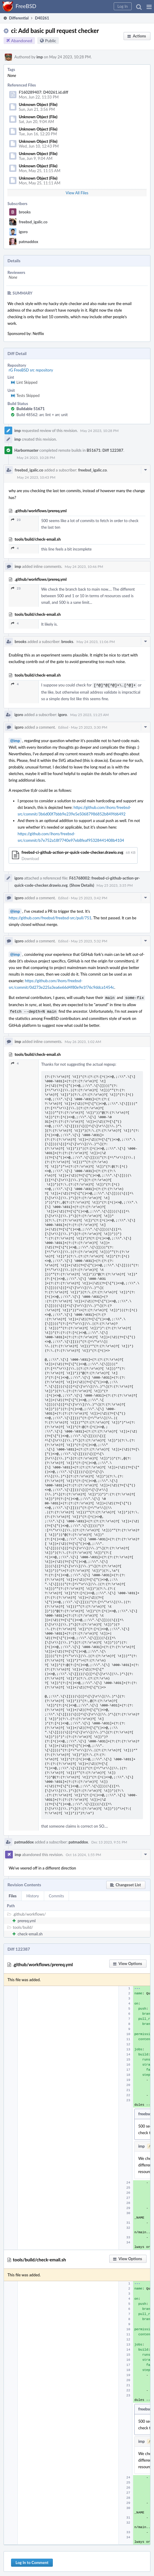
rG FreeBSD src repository (31, 370)
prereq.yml (27, 1919)
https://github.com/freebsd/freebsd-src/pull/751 (50, 917)
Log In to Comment (32, 2560)
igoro (23, 231)
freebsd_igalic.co (33, 221)
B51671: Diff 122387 (105, 450)
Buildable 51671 (30, 408)
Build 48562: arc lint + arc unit (42, 414)
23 (16, 520)
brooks (25, 212)
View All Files (77, 192)
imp (39, 56)
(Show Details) (82, 884)
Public (50, 40)
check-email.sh (30, 1932)
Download (30, 858)
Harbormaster (26, 450)
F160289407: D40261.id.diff (43, 92)
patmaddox (28, 241)
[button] (149, 6)
